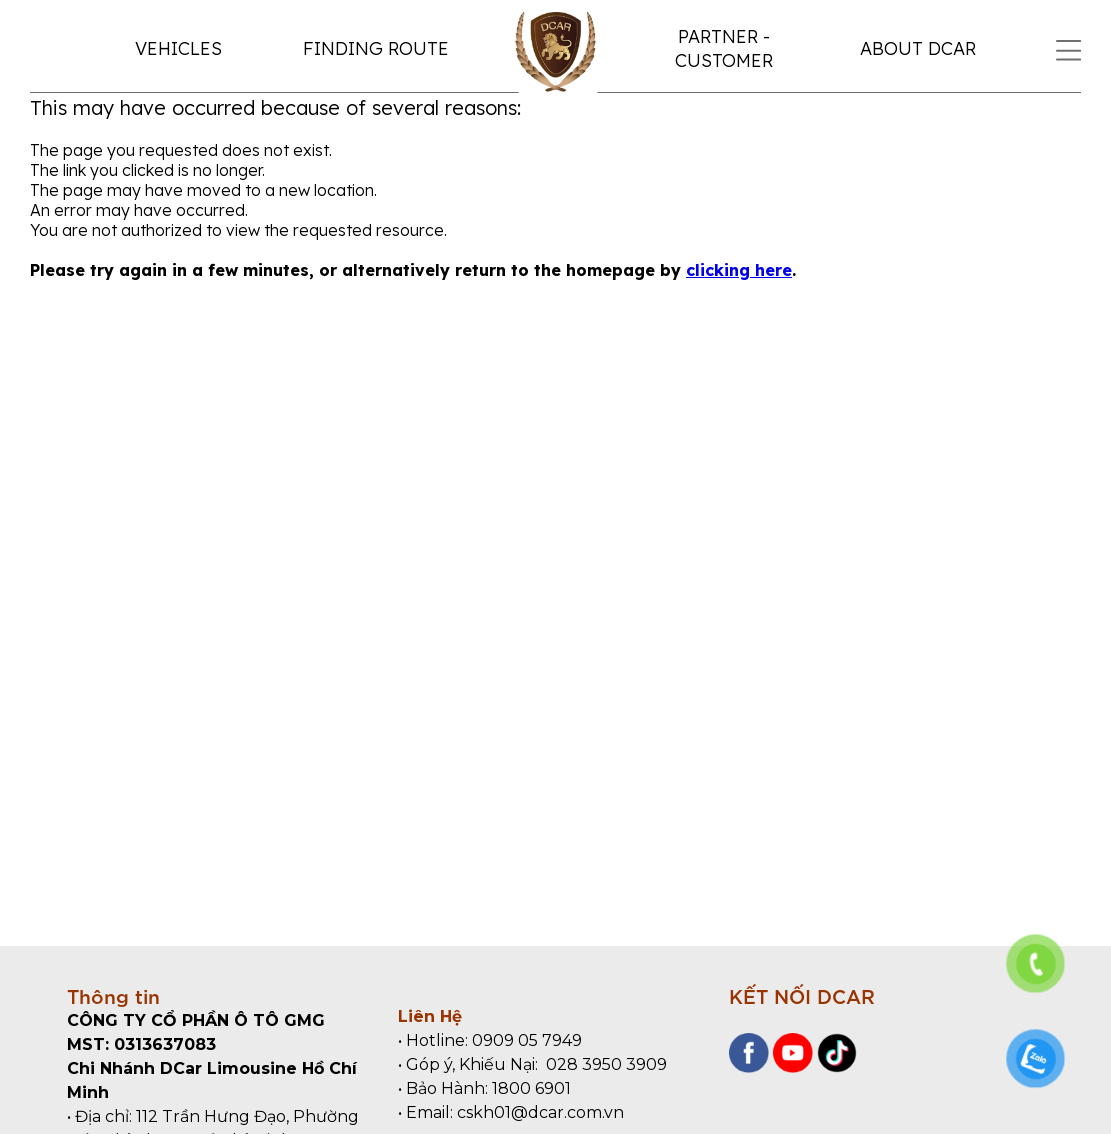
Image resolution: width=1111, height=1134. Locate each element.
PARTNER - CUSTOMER (724, 48)
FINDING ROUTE (376, 48)
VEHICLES (178, 48)
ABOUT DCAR (918, 48)
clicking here (739, 270)
